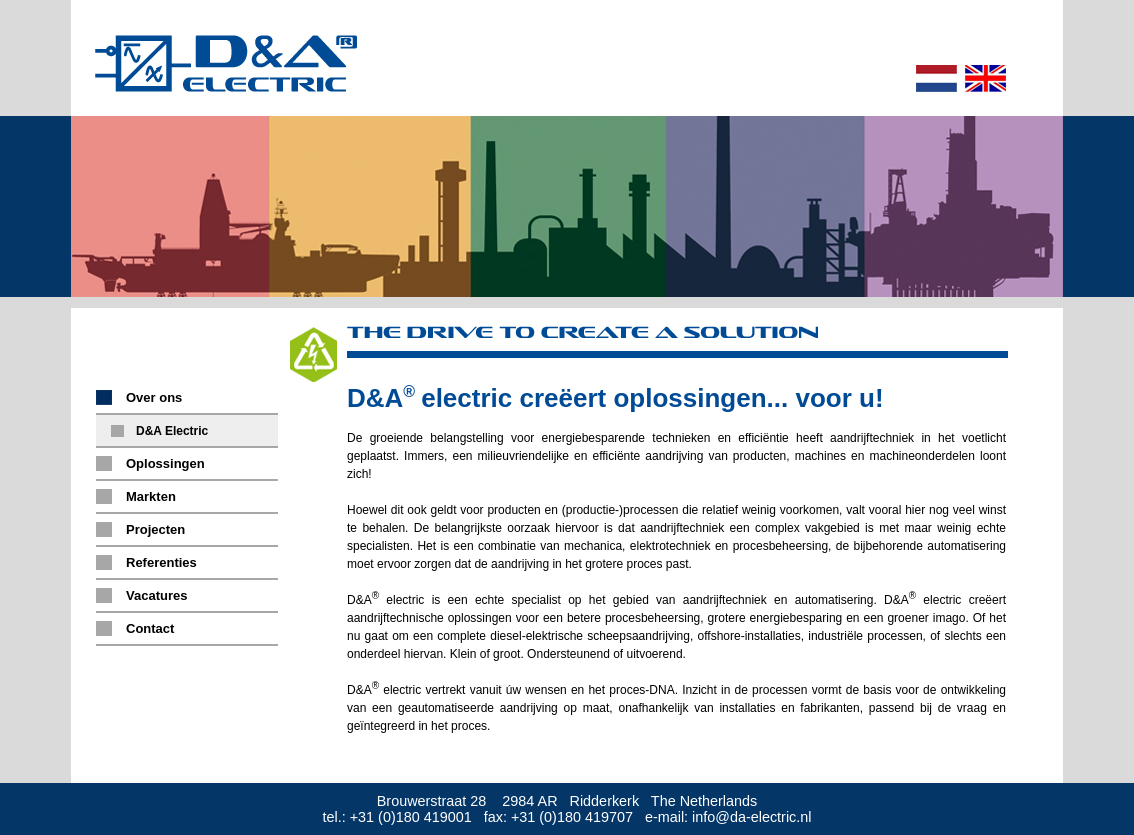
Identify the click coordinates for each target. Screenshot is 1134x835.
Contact (150, 628)
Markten (151, 496)
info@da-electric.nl (751, 817)
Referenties (161, 562)
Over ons (154, 397)
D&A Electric (172, 431)
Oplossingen (165, 463)
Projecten (155, 529)
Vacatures (156, 595)
